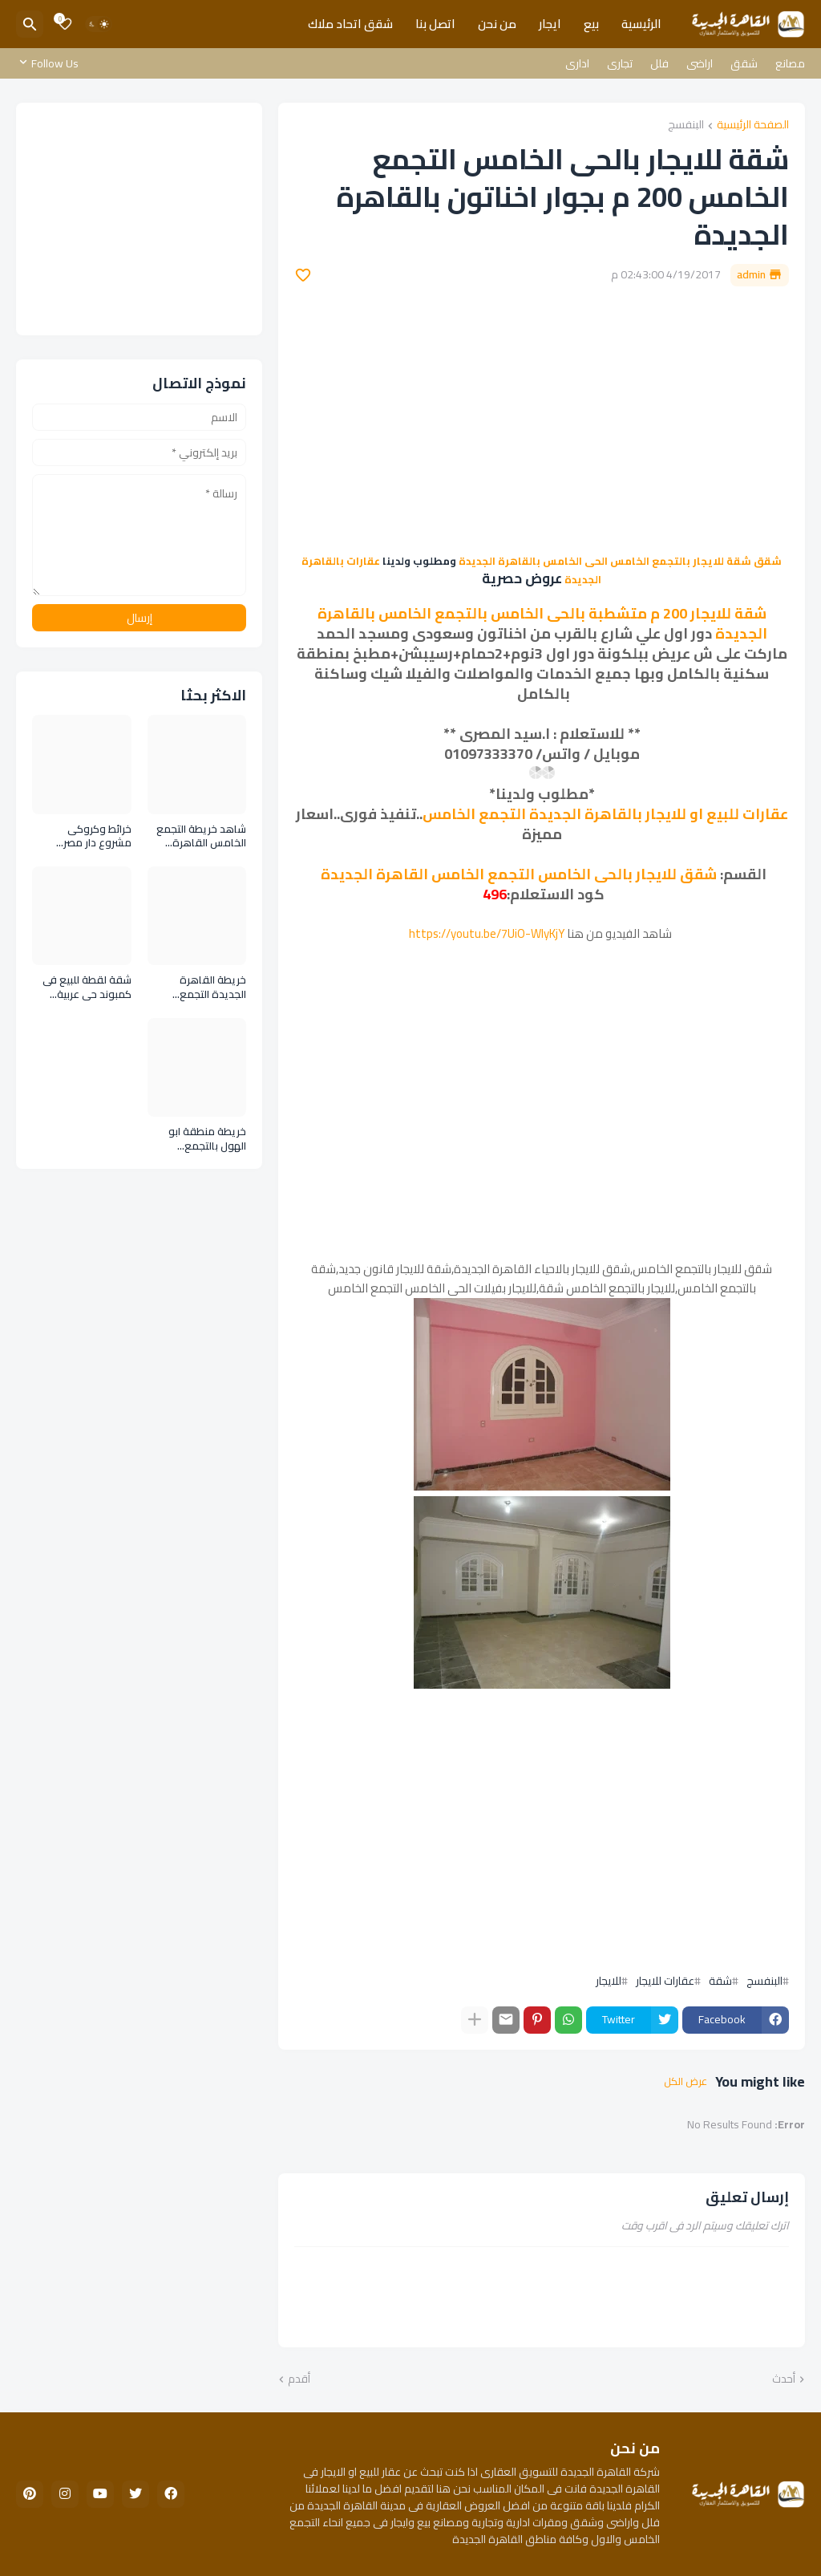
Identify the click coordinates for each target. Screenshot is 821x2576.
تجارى (620, 63)
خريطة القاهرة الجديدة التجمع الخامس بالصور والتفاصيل (213, 987)
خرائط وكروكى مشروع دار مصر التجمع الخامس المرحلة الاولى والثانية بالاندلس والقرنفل (84, 836)
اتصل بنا (435, 23)
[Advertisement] (541, 418)
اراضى (699, 63)
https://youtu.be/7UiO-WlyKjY (486, 933)
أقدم (299, 2379)
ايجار (550, 23)
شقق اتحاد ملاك (350, 23)
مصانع (790, 63)
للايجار (608, 1980)
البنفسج (686, 125)
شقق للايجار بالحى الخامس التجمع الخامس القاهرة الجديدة (519, 874)
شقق (744, 63)
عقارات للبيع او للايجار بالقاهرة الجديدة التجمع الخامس (605, 814)
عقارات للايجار (665, 1980)
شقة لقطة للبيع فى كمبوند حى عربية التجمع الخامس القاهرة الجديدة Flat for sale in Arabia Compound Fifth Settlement (84, 987)
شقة (720, 1980)
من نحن (497, 23)
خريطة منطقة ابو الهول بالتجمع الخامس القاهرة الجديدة (207, 1139)
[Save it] (303, 275)
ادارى (577, 63)
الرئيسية (641, 23)
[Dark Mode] (98, 24)
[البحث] (29, 24)
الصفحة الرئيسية (753, 125)
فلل (659, 63)
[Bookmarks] (65, 24)
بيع (591, 23)
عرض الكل (685, 2082)
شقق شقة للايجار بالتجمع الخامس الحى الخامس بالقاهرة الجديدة (620, 560)
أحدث (783, 2379)
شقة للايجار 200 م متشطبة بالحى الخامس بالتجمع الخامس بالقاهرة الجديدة (542, 623)
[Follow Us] (51, 63)
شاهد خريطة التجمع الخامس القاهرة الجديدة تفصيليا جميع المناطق (198, 836)
